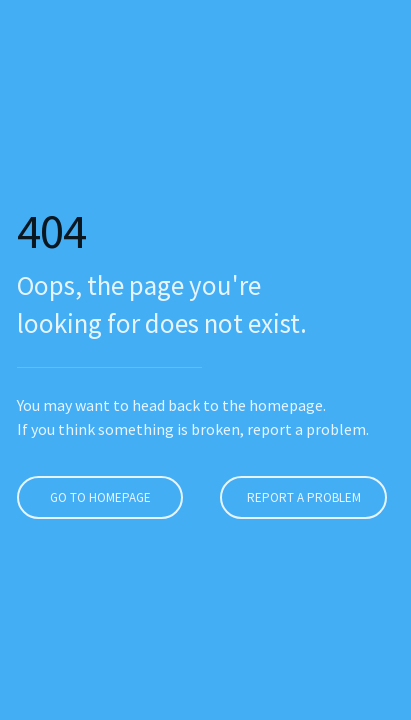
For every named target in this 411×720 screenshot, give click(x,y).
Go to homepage (97, 497)
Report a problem (301, 497)
